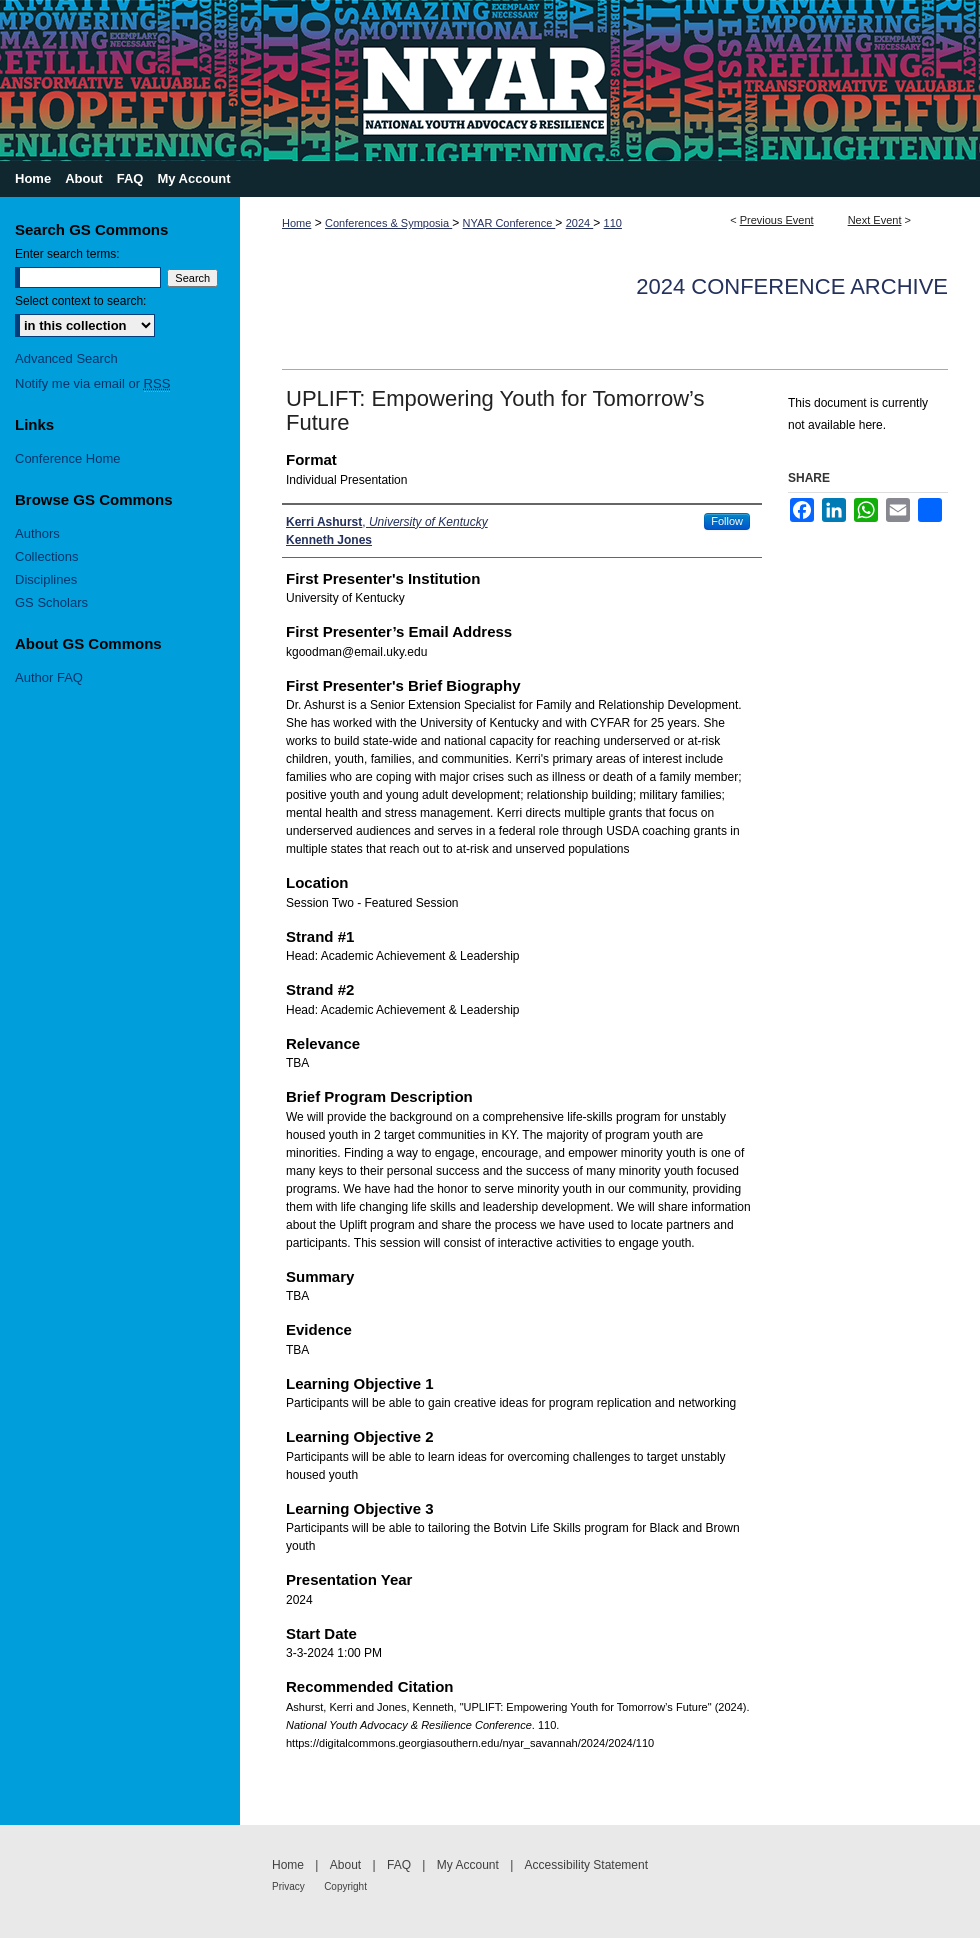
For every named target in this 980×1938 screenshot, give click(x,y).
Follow (727, 521)
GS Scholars (51, 602)
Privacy (288, 1886)
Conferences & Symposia (388, 223)
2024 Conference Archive (792, 286)
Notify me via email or (92, 383)
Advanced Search (66, 358)
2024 (580, 223)
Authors (37, 533)
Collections (47, 556)
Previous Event (777, 220)
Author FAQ (49, 677)
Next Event (875, 220)
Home (296, 223)
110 (613, 223)
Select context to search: (80, 301)
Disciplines (46, 579)
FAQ (399, 1865)
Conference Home (68, 458)
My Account (468, 1865)
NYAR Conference (509, 223)
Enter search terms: (67, 254)
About (345, 1865)
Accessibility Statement (586, 1865)
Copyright (345, 1886)
